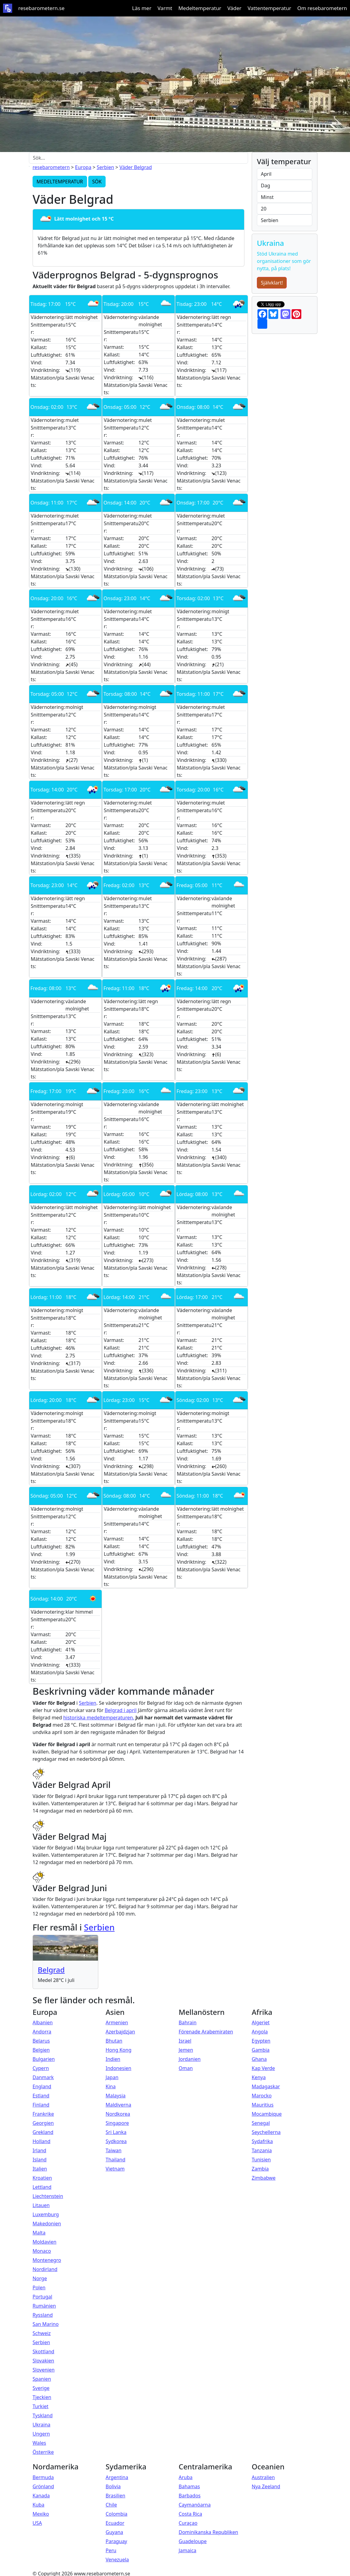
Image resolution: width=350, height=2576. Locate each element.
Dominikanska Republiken (208, 2532)
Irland (39, 2150)
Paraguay (116, 2541)
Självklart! (272, 282)
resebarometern (51, 167)
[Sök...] (138, 158)
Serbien (105, 167)
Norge (40, 2278)
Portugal (42, 2296)
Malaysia (116, 2095)
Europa (83, 167)
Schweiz (42, 2333)
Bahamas (189, 2486)
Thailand (115, 2159)
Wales (39, 2443)
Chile (111, 2504)
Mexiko (41, 2514)
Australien (263, 2477)
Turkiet (40, 2406)
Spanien (42, 2379)
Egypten (261, 2040)
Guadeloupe (193, 2541)
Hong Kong (118, 2050)
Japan (112, 2077)
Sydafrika (262, 2141)
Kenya (259, 2077)
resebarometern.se (41, 8)
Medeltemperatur (199, 8)
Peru (111, 2550)
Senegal (261, 2123)
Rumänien (44, 2305)
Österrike (43, 2452)
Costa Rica (190, 2514)
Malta (39, 2232)
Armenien (117, 2022)
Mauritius (263, 2104)
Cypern (41, 2068)
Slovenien (43, 2369)
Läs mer (142, 8)
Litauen (41, 2205)
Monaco (42, 2251)
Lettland (42, 2187)
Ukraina (42, 2424)
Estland (41, 2095)
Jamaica (187, 2550)
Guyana (114, 2532)
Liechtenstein (48, 2196)
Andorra (42, 2031)
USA (37, 2523)
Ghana (259, 2059)
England (42, 2086)
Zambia (260, 2168)
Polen (39, 2287)
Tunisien (261, 2159)
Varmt (164, 8)
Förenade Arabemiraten (206, 2031)
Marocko (261, 2095)
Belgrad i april (121, 1710)
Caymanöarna (195, 2504)
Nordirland (45, 2269)
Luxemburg (46, 2214)
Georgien (43, 2123)
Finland (41, 2104)
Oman (186, 2068)
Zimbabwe (263, 2177)
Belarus (41, 2040)
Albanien (43, 2022)
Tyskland (43, 2415)
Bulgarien (44, 2059)
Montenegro (47, 2260)
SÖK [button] (97, 181)
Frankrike (43, 2114)
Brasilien (115, 2495)
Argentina (117, 2477)
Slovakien (43, 2360)
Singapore (117, 2123)
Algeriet (261, 2022)
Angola (260, 2031)
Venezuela (117, 2559)
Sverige (41, 2388)
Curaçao (188, 2523)
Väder (234, 8)
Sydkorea (116, 2141)
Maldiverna (118, 2104)
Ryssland (43, 2315)
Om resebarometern (322, 8)
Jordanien (190, 2059)
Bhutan (114, 2040)
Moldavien (44, 2241)
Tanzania (262, 2150)
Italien (40, 2168)
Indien (113, 2059)
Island (40, 2159)
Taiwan (113, 2150)
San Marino (46, 2324)
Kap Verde (263, 2068)
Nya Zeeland (266, 2486)
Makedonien (47, 2223)
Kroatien (42, 2177)
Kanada (41, 2495)
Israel (185, 2040)
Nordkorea (118, 2114)
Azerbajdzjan (120, 2031)
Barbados (190, 2495)
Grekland (43, 2132)
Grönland (43, 2486)
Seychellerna (266, 2132)
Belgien (41, 2050)
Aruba (186, 2477)
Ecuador (115, 2523)
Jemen (186, 2050)
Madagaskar (266, 2086)
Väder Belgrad (135, 167)
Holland (42, 2141)
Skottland (43, 2351)
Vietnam (115, 2168)
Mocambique (267, 2114)
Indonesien (118, 2068)
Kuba (38, 2504)
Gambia (261, 2050)
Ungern (41, 2433)
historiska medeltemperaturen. (98, 1717)
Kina (111, 2086)
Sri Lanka (116, 2132)
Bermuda (43, 2477)
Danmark (43, 2077)
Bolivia (113, 2486)
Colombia (117, 2514)
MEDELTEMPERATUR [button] (60, 181)
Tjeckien (42, 2397)
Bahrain (188, 2022)
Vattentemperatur (269, 8)
